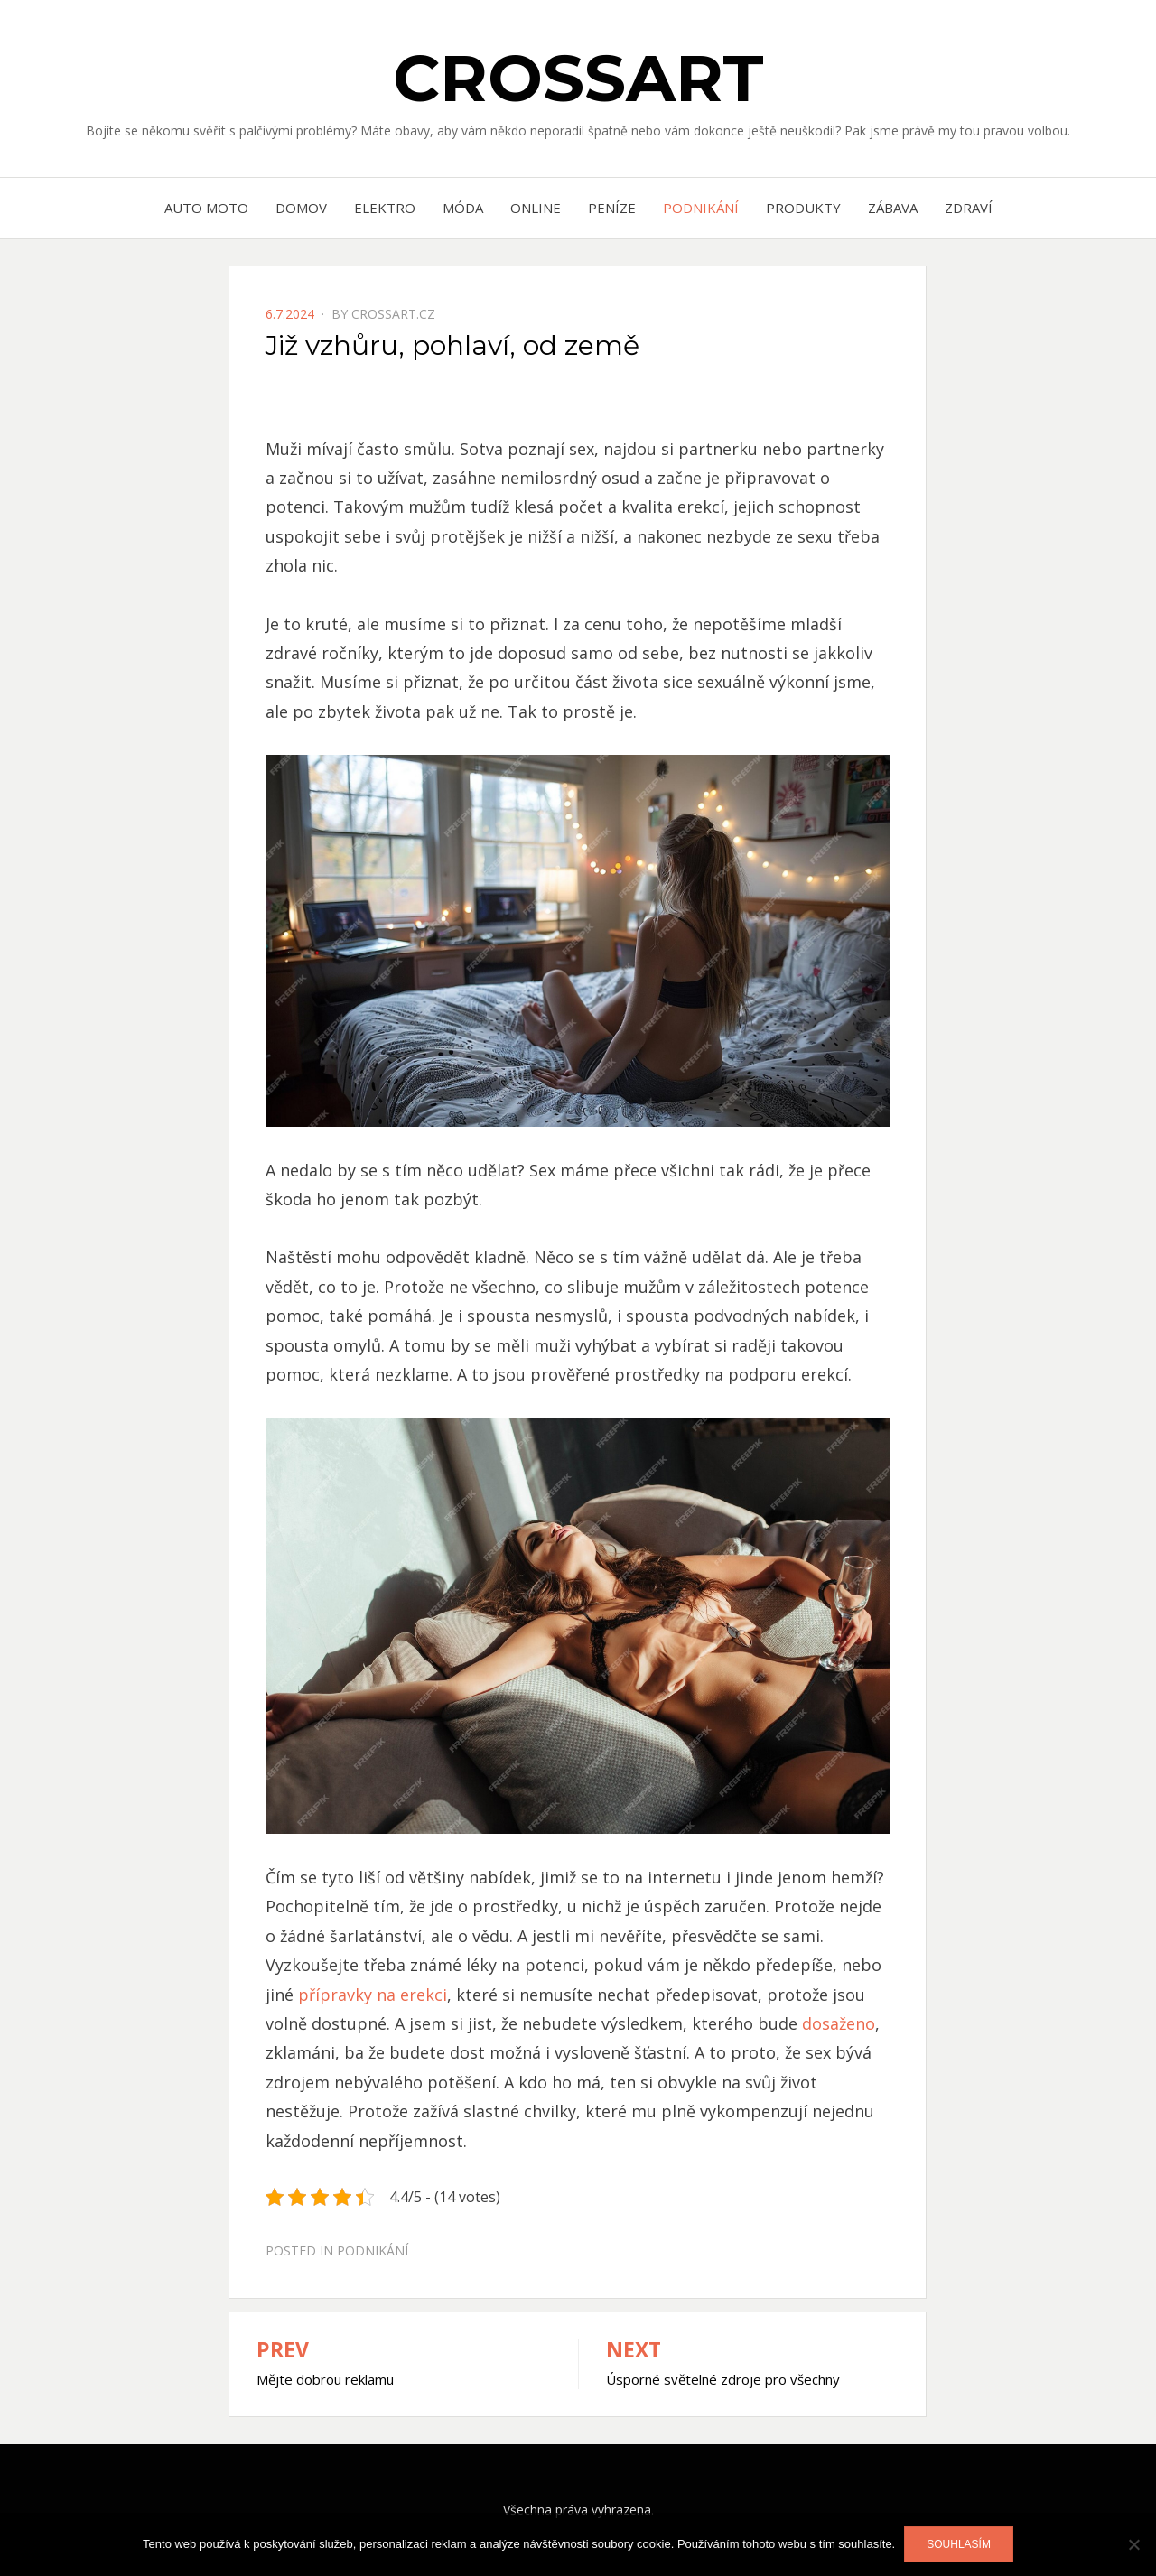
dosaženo (836, 2023)
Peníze (612, 208)
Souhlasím (959, 2544)
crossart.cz (393, 313)
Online (535, 208)
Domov (301, 208)
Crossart (578, 77)
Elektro (384, 208)
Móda (463, 208)
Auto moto (206, 208)
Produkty (803, 208)
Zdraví (969, 208)
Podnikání (701, 208)
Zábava (893, 208)
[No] (1133, 2544)
